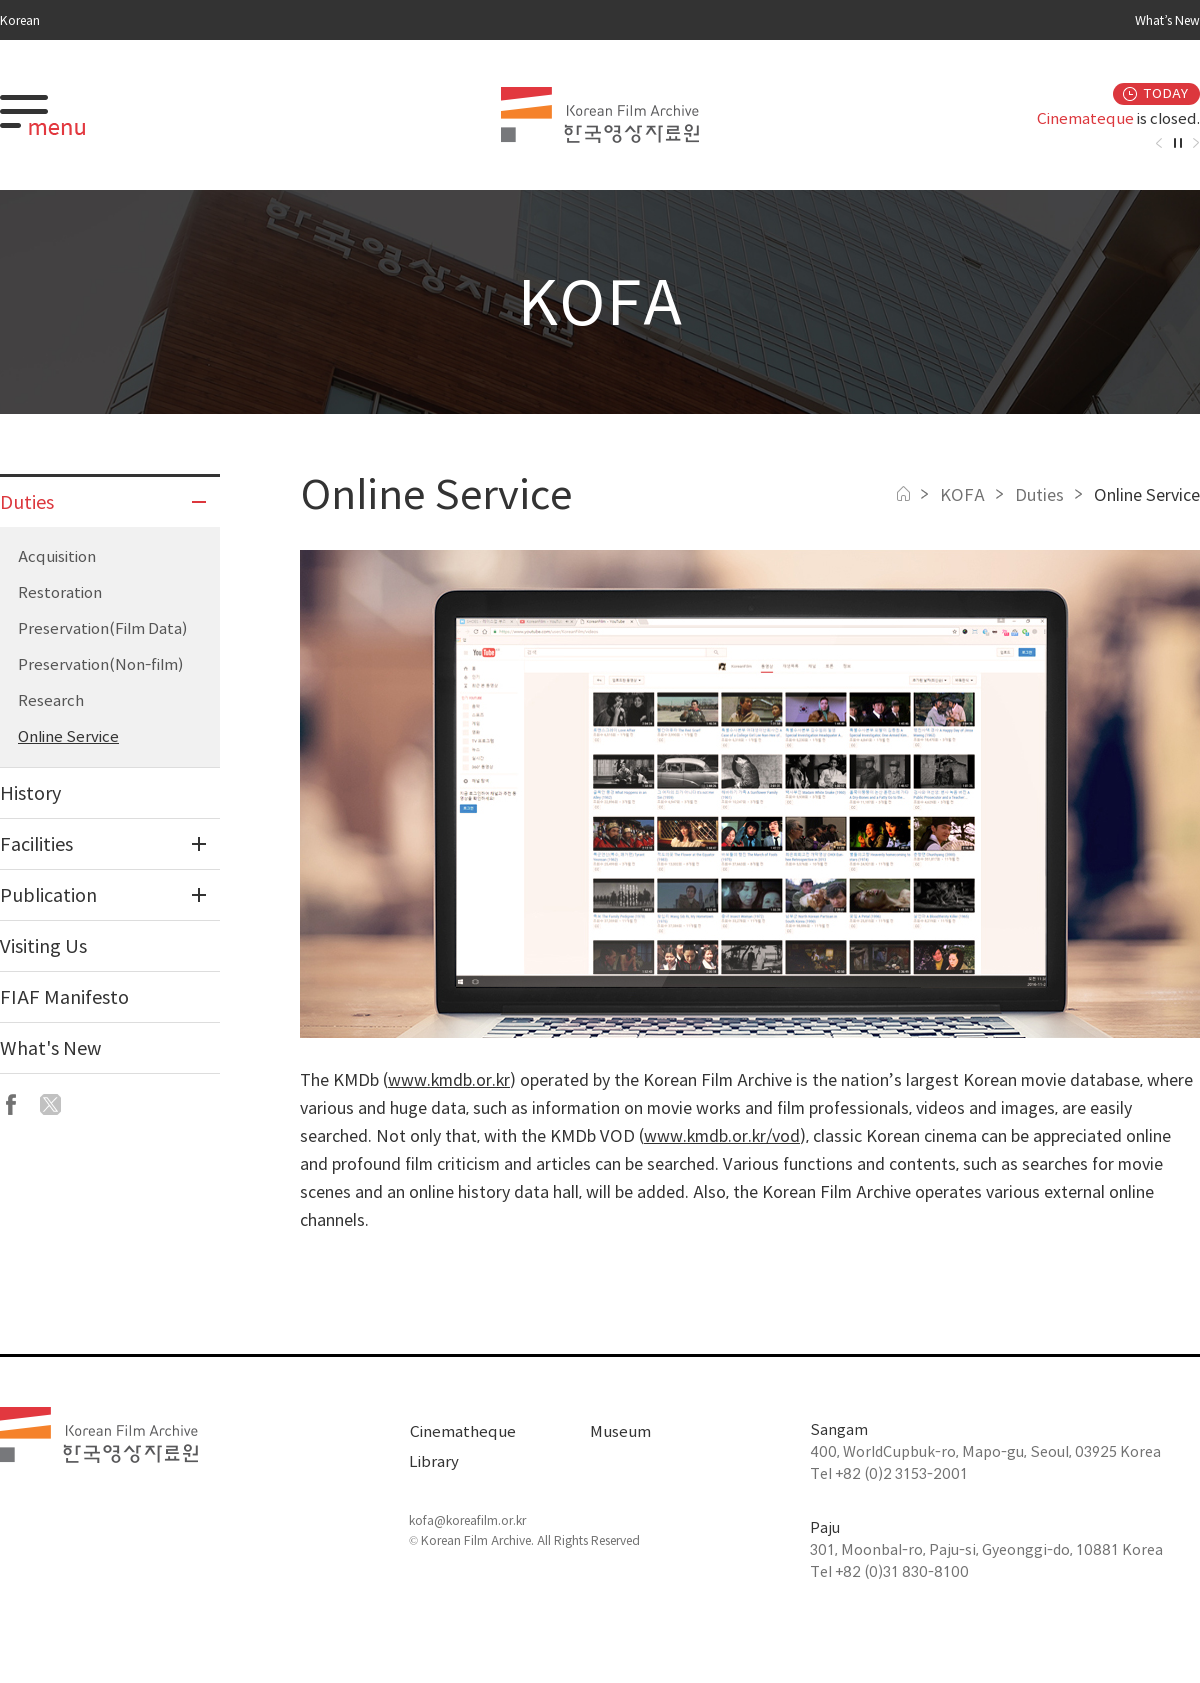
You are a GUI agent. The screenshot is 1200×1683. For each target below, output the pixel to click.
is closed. (1118, 118)
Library (434, 1461)
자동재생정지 (1178, 143)
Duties (1039, 495)
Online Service (68, 736)
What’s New (1167, 20)
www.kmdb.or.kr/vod (722, 1136)
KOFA (962, 495)
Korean (20, 20)
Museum (620, 1431)
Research (51, 700)
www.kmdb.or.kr (449, 1080)
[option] (1050, 119)
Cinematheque (462, 1431)
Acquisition (57, 556)
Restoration (60, 592)
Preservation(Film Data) (102, 628)
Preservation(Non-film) (100, 664)
